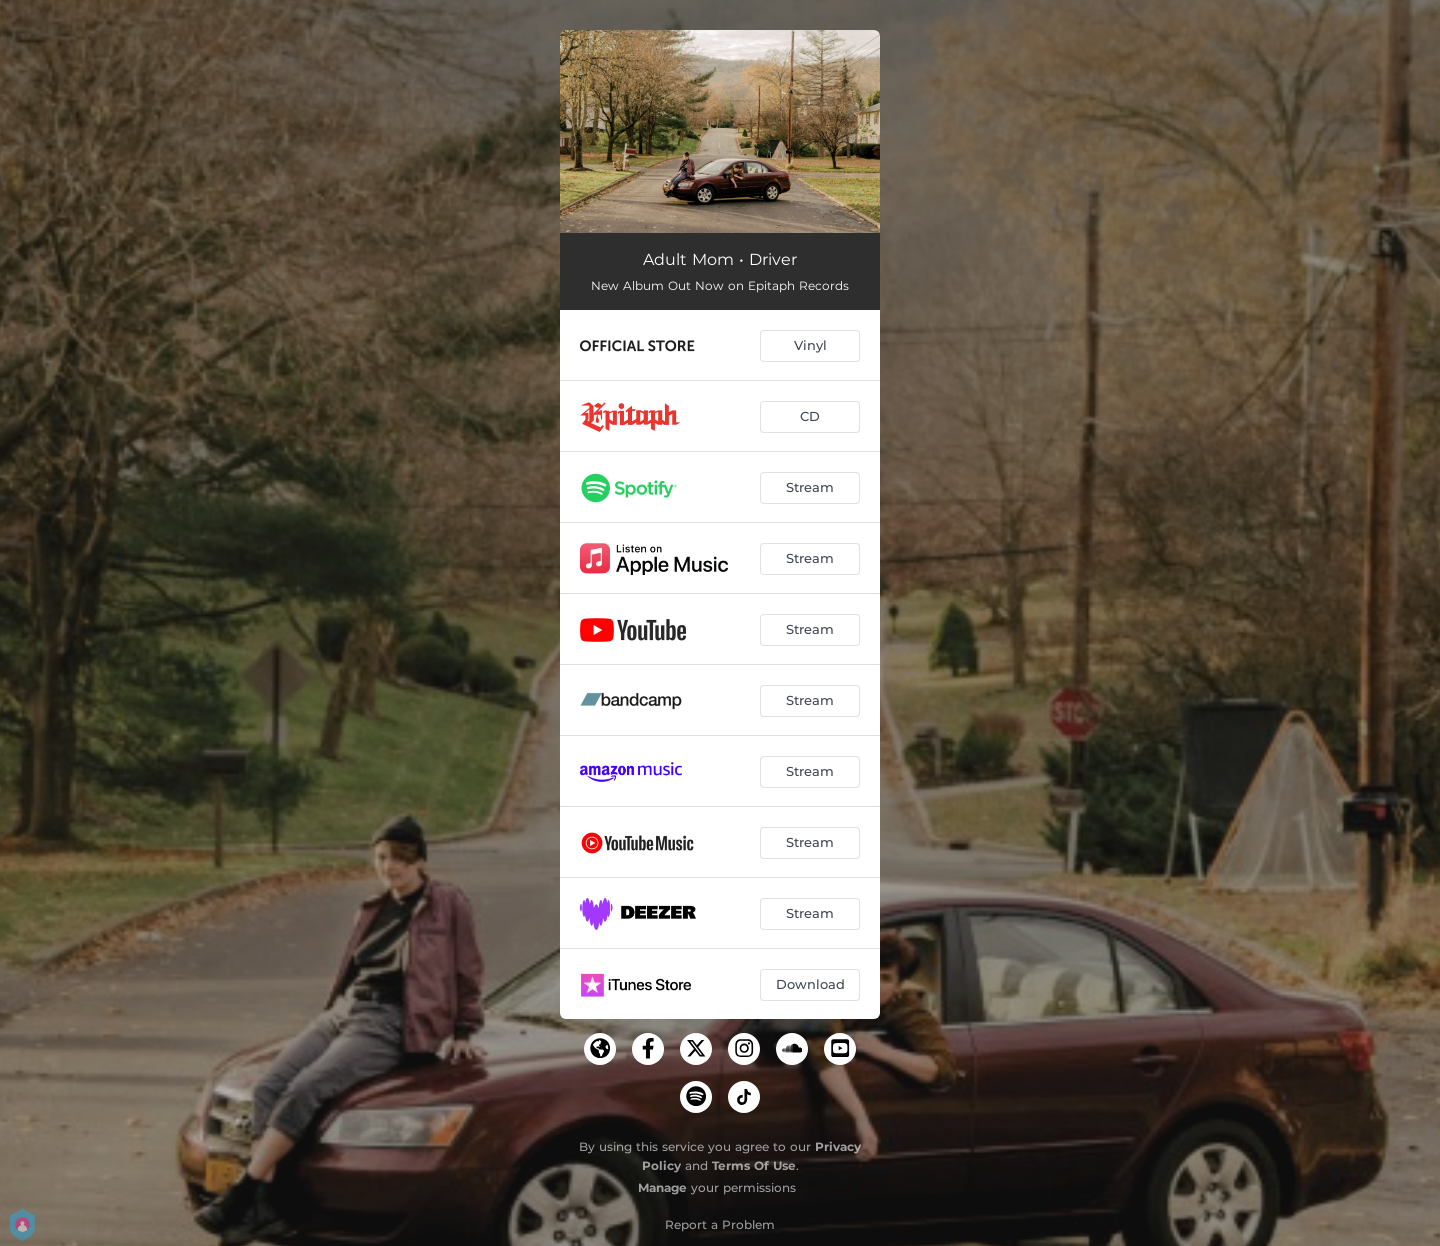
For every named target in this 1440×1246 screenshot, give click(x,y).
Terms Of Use (754, 1165)
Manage (662, 1187)
